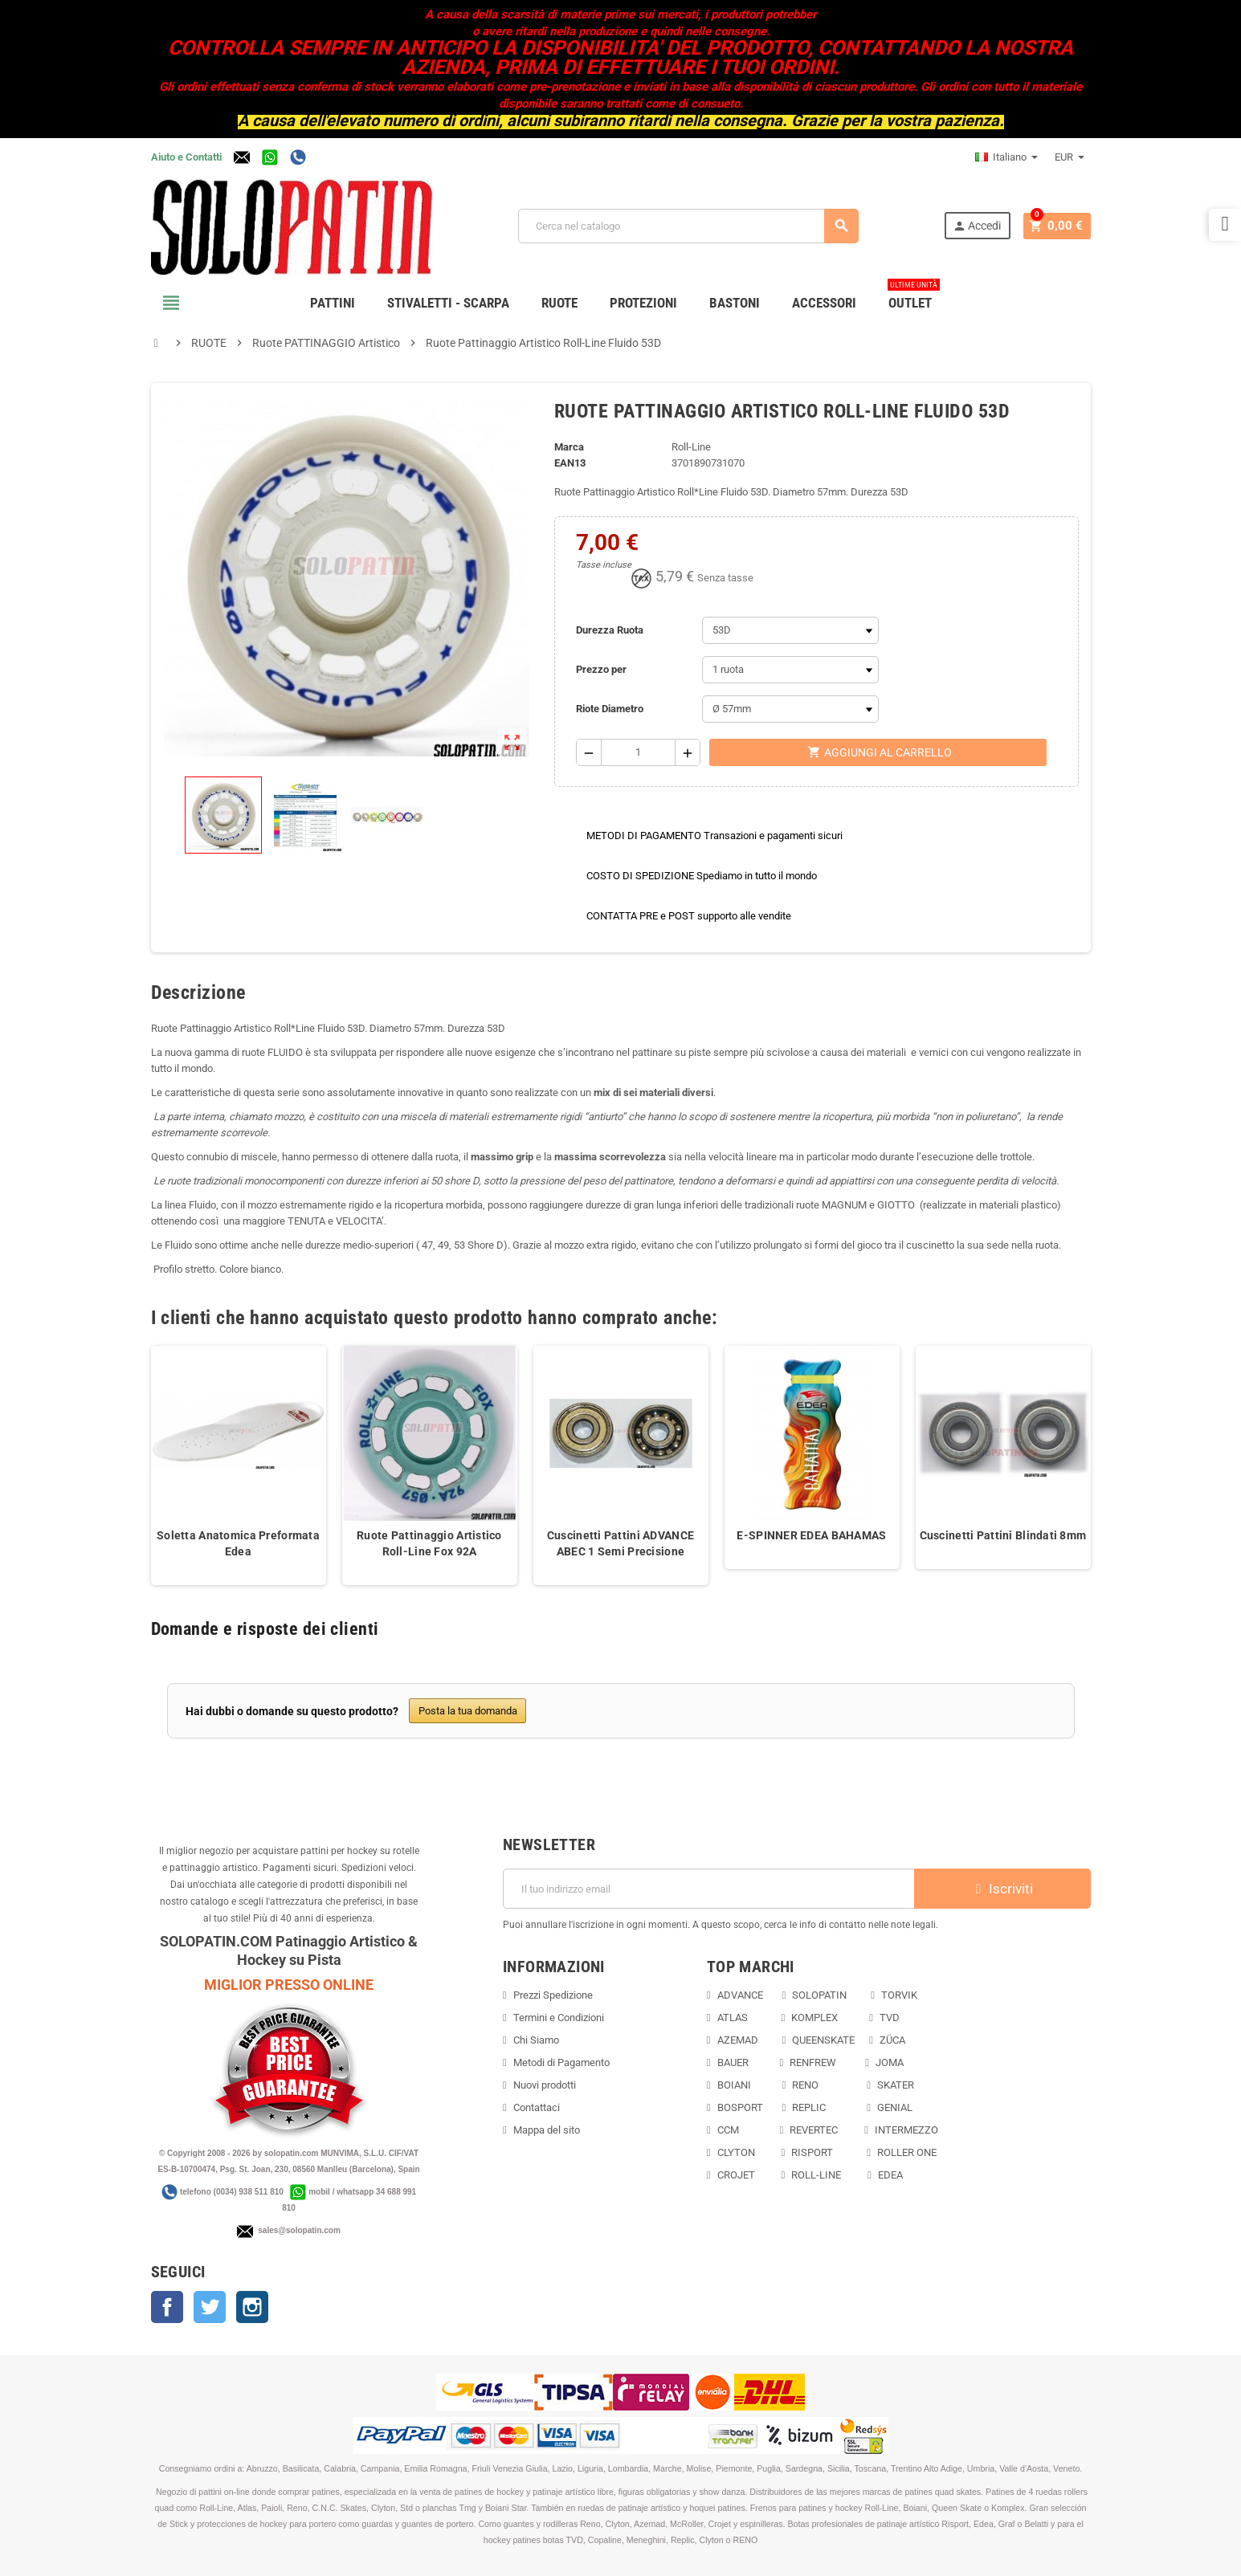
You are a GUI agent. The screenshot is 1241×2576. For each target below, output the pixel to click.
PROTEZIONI (643, 303)
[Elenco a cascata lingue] (1006, 157)
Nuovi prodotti (544, 2085)
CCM (728, 2130)
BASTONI (734, 303)
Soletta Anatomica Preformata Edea (238, 1543)
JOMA (890, 2062)
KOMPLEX (814, 2017)
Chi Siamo (536, 2040)
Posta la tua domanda (467, 1711)
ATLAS (732, 2017)
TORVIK (899, 1995)
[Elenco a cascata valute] (1069, 157)
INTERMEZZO (906, 2130)
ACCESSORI (824, 303)
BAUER (733, 2062)
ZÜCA (894, 2040)
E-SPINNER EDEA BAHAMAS (811, 1535)
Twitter (210, 2307)
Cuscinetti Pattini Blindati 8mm (1003, 1535)
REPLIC (809, 2107)
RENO (805, 2085)
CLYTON (736, 2152)
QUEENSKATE (823, 2040)
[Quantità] (638, 752)
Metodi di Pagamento (561, 2062)
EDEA (890, 2175)
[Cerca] (689, 226)
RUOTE (559, 303)
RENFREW (813, 2062)
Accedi (981, 226)
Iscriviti (1002, 1889)
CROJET (736, 2175)
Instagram (252, 2307)
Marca (569, 447)
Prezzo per (601, 669)
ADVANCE (740, 1995)
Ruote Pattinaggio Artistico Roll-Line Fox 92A (429, 1543)
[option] (238, 1465)
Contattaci (536, 2107)
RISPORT (812, 2152)
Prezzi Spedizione (553, 1995)
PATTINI (332, 303)
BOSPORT (740, 2107)
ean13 (570, 463)
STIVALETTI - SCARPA (448, 303)
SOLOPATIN (819, 1995)
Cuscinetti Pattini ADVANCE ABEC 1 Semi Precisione (620, 1543)
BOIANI (734, 2085)
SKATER (895, 2085)
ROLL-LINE (816, 2175)
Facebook (167, 2307)
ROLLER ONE (907, 2152)
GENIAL (894, 2107)
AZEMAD (737, 2040)
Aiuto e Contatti (186, 157)
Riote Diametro (609, 709)
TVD (890, 2017)
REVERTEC (814, 2130)
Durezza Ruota (609, 630)
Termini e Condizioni (558, 2017)
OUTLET (914, 297)
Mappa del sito (546, 2130)
